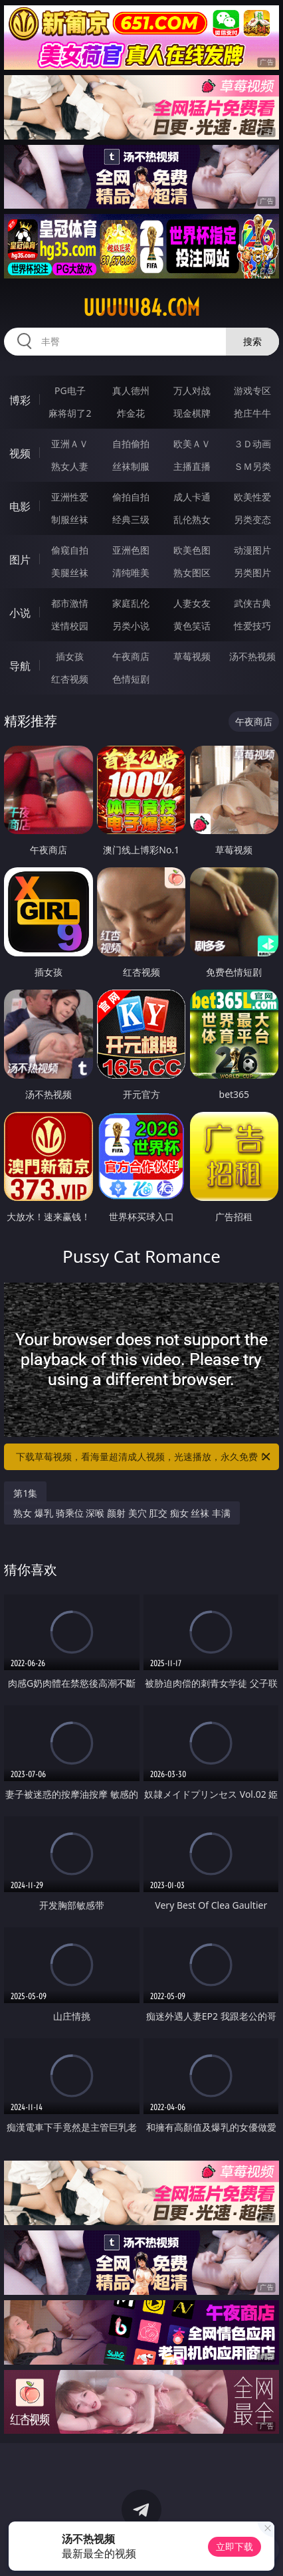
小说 (20, 612)
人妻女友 (192, 603)
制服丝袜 (69, 519)
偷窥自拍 (69, 550)
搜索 (252, 341)
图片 (20, 559)
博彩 (20, 400)
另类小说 (130, 625)
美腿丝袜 (69, 572)
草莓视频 (192, 656)
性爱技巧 (252, 625)
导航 (20, 666)
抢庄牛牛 (252, 413)
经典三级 (130, 519)
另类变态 (252, 519)
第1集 (25, 1493)
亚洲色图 (130, 550)
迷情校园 (69, 625)
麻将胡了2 (69, 413)
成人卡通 (192, 496)
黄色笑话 (192, 625)
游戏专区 (252, 390)
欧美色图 (192, 550)
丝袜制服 (130, 466)
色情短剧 (130, 679)
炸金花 (131, 413)
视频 (20, 453)
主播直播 (192, 466)
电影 (20, 506)
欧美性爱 (252, 496)
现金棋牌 (192, 413)
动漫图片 (252, 550)
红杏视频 (69, 679)
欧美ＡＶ (192, 443)
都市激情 (69, 603)
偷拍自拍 (130, 496)
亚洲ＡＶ (69, 443)
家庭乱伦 (130, 603)
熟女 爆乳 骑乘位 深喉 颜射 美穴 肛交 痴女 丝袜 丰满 (122, 1513)
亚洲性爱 (69, 496)
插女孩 (70, 656)
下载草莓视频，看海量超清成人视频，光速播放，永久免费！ (144, 1457)
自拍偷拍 (130, 443)
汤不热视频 (252, 656)
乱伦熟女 (192, 519)
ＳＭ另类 (252, 466)
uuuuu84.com (141, 307)
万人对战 (192, 390)
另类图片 (252, 572)
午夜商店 (130, 656)
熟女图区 (192, 572)
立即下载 (234, 2546)
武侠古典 (252, 603)
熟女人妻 (69, 466)
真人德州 (130, 390)
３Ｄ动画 (252, 443)
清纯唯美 (130, 572)
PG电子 (70, 390)
